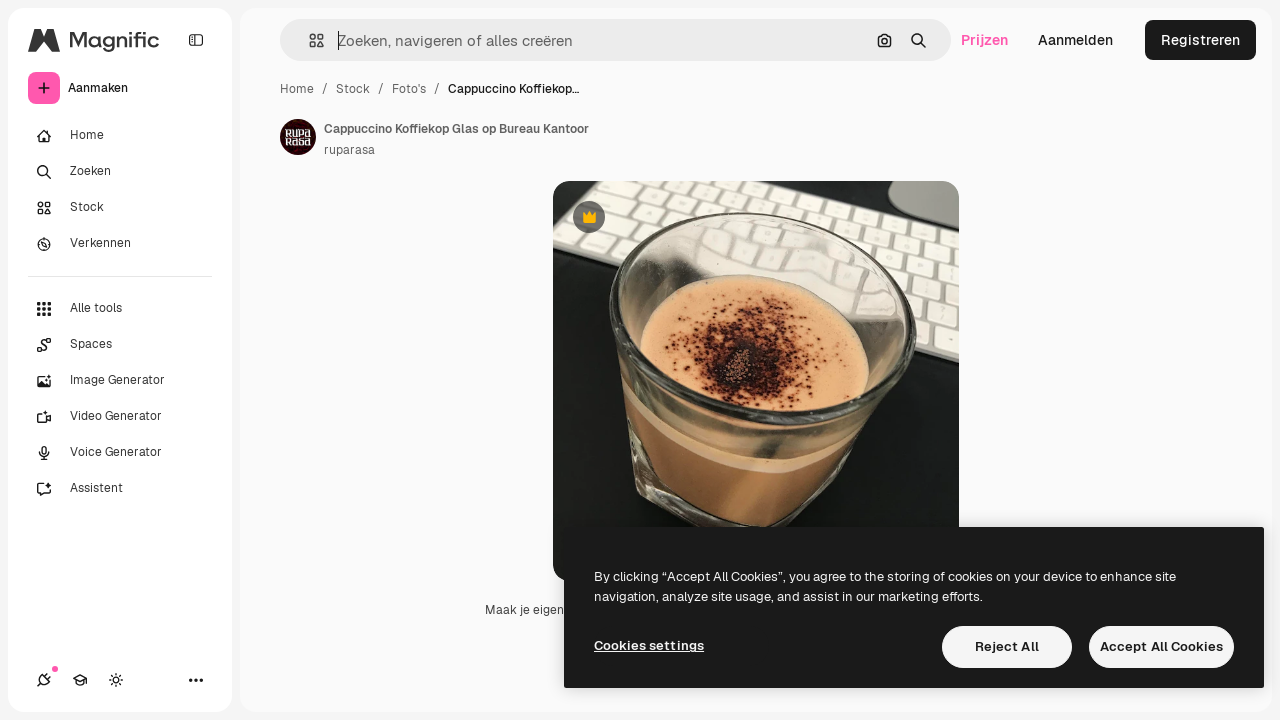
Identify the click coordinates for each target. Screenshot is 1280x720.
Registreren (1200, 40)
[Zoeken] (120, 172)
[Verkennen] (120, 244)
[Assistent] (120, 489)
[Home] (120, 136)
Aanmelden (1075, 40)
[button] (308, 40)
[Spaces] (120, 345)
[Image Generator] (120, 381)
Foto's (409, 89)
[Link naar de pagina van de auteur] (298, 137)
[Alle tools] (120, 309)
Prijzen (984, 40)
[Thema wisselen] (116, 680)
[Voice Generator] (120, 453)
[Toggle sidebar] (196, 40)
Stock (353, 89)
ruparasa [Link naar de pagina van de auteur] (349, 150)
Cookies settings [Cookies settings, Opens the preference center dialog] (649, 645)
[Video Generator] (120, 417)
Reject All (1007, 646)
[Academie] (80, 680)
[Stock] (120, 208)
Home (297, 89)
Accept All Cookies (1161, 646)
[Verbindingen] (44, 680)
